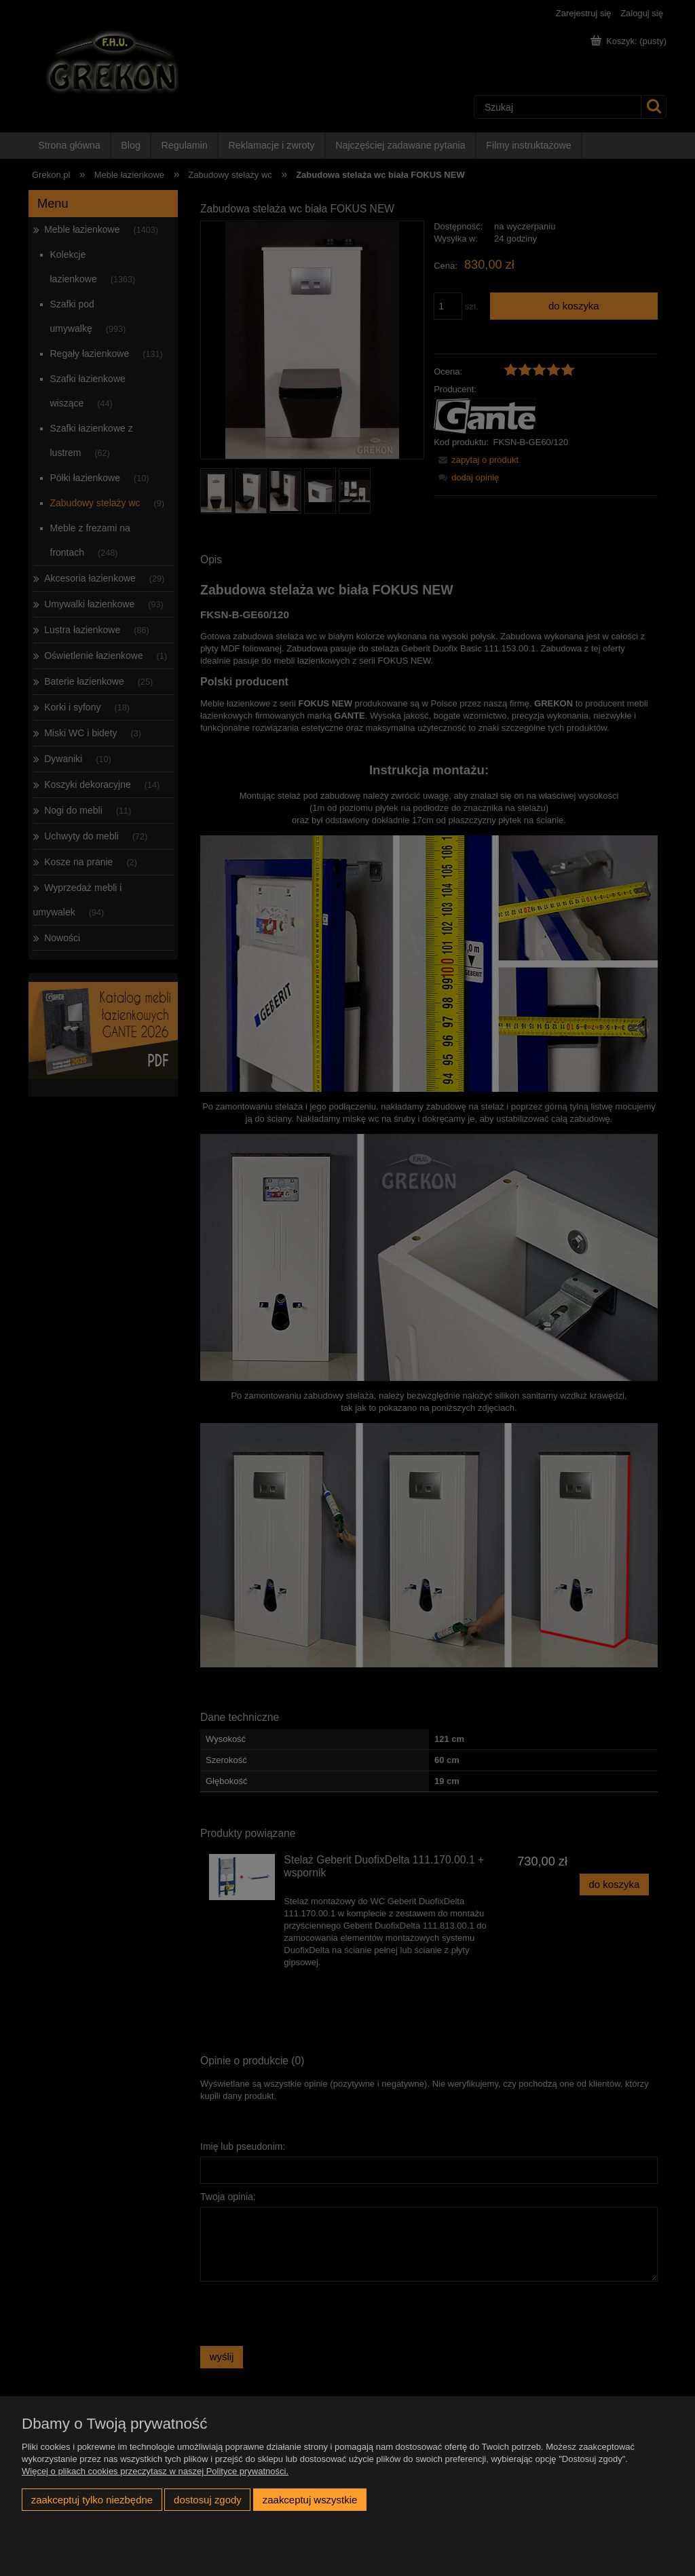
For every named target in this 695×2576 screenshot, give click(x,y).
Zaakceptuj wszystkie (310, 2499)
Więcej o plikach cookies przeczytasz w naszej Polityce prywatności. (155, 2471)
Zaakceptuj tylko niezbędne (92, 2499)
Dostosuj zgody (208, 2499)
